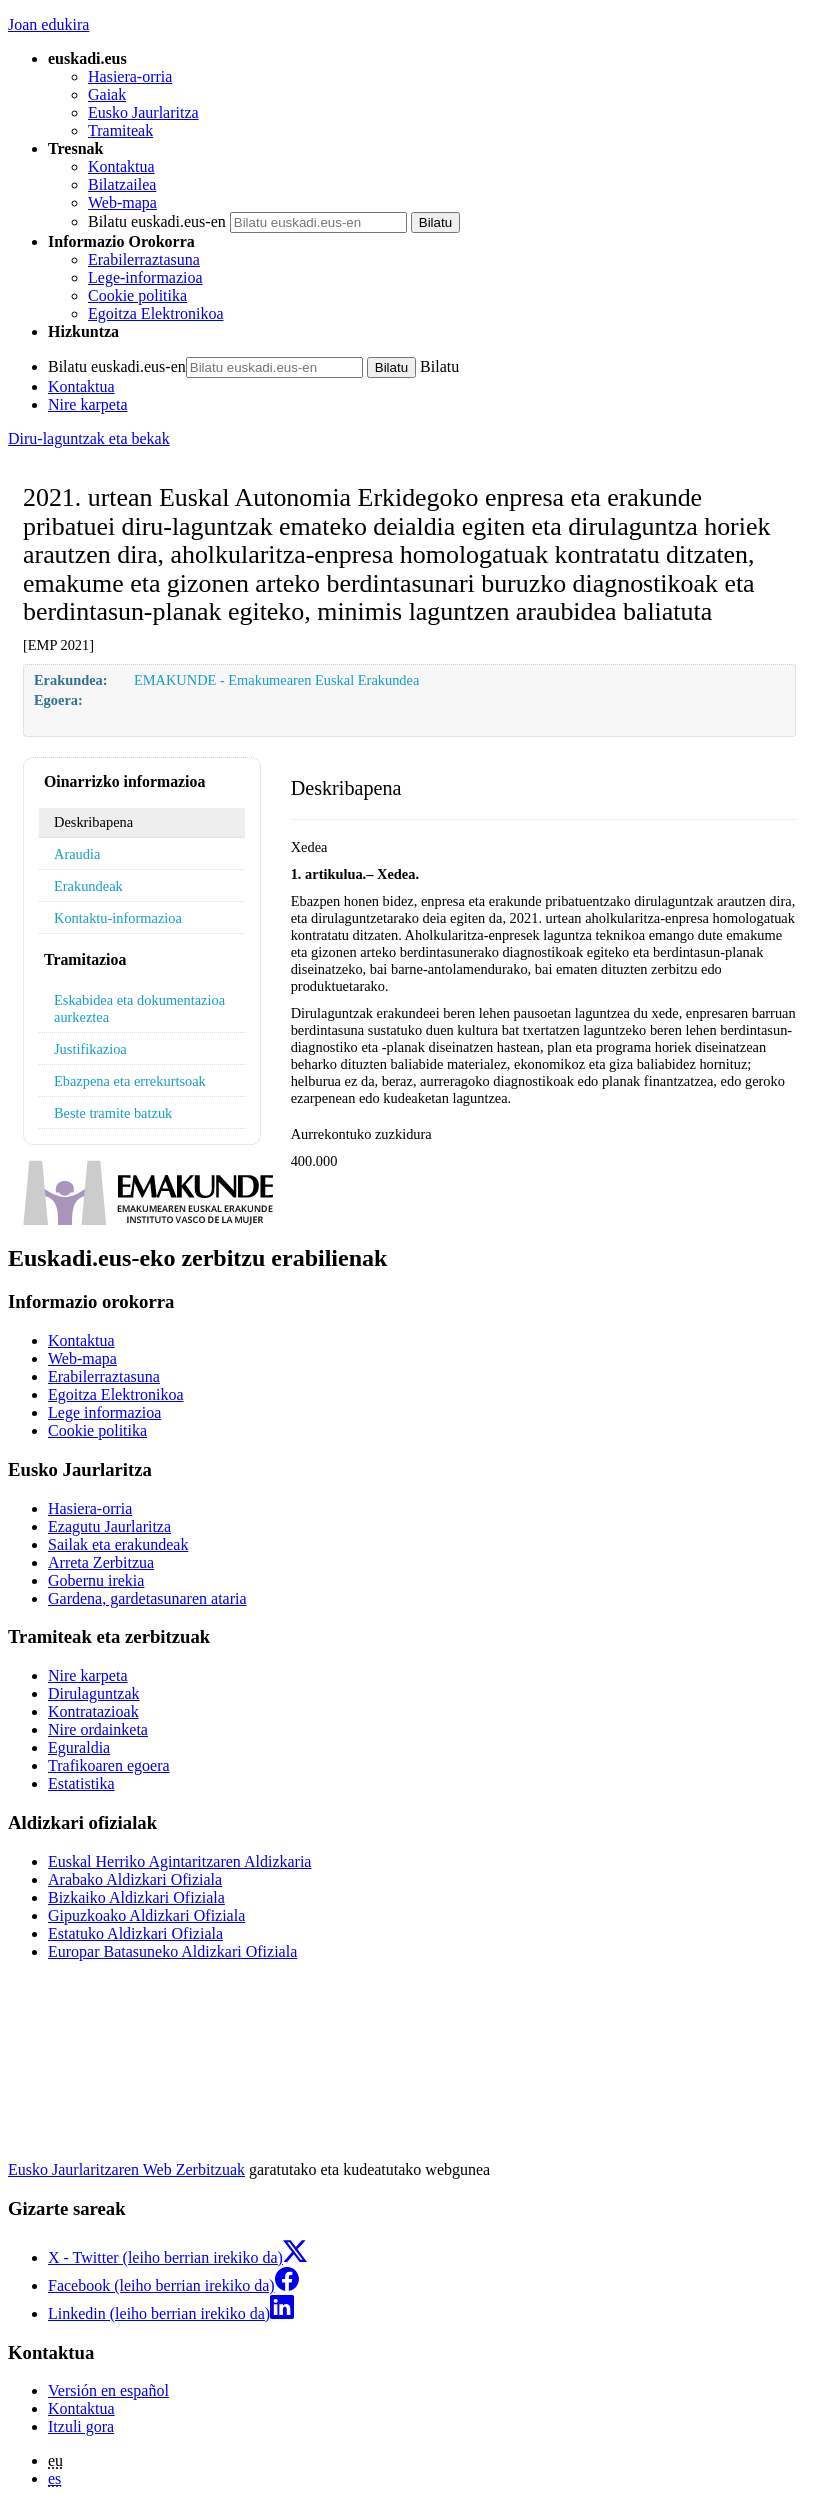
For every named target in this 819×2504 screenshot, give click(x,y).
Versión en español (108, 2390)
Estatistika (81, 1783)
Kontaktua (121, 166)
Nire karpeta (88, 404)
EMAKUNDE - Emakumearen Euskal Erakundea (276, 680)
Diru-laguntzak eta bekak (89, 438)
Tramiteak (120, 130)
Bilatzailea (122, 184)
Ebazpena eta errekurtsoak (130, 1081)
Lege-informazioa (145, 277)
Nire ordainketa (98, 1729)
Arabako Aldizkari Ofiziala (135, 1879)
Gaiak (107, 94)
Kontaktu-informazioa (118, 918)
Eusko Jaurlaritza (143, 112)
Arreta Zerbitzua (101, 1562)
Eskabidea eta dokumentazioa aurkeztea (139, 1008)
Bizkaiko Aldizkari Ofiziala (136, 1897)
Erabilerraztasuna (144, 259)
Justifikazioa (90, 1049)
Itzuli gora (81, 2426)
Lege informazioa (104, 1412)
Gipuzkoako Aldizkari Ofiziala (146, 1915)
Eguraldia (79, 1747)
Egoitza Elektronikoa (156, 313)
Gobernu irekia (96, 1580)
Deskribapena (93, 822)
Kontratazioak (93, 1711)
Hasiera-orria (130, 76)
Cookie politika (137, 295)
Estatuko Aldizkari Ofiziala (135, 1933)
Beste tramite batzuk (113, 1113)
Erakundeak (88, 886)
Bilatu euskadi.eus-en (157, 221)
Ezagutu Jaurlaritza (109, 1526)
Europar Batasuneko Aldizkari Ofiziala (172, 1951)
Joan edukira (48, 24)
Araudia (77, 854)
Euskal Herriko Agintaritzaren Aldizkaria (179, 1861)
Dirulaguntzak (94, 1693)
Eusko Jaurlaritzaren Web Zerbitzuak (126, 2169)
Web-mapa (122, 202)
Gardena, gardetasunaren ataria (147, 1598)
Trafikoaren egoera (109, 1765)
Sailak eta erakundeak (118, 1544)
